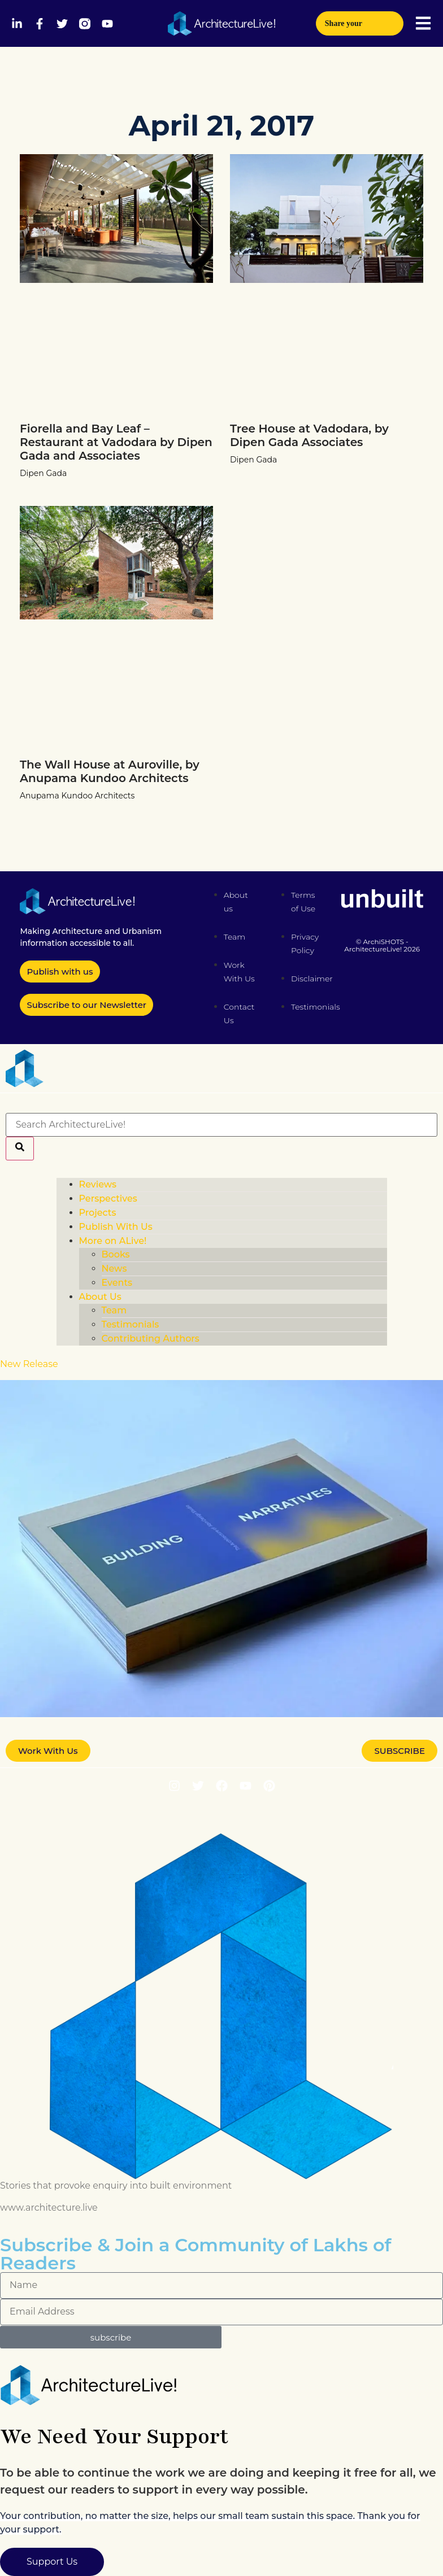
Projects (97, 1212)
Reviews (98, 1184)
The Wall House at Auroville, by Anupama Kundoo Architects (109, 771)
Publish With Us (116, 1226)
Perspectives (108, 1198)
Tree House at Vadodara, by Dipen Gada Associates (309, 435)
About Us (100, 1296)
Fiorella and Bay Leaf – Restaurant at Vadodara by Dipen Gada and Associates (116, 442)
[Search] (20, 1148)
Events (117, 1282)
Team (114, 1310)
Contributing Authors (150, 1338)
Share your (359, 19)
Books (116, 1254)
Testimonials (130, 1324)
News (114, 1268)
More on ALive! (113, 1240)
